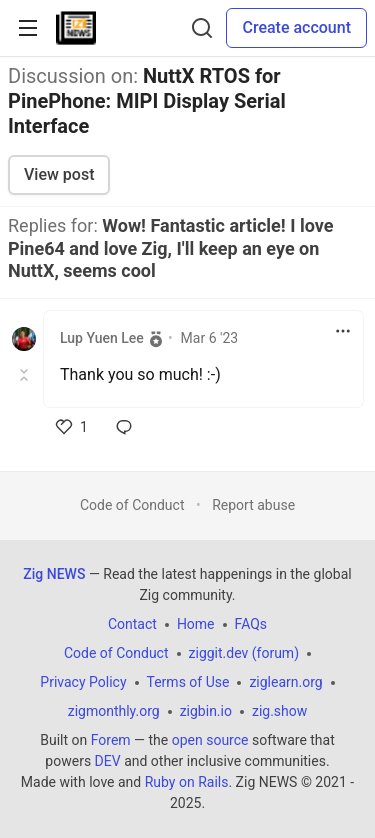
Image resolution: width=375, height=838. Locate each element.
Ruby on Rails (187, 782)
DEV (108, 761)
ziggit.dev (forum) (244, 653)
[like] (72, 427)
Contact (132, 624)
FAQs (251, 624)
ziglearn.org (285, 682)
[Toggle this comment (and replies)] (25, 375)
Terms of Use (188, 682)
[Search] (202, 28)
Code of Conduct (132, 505)
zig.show (279, 711)
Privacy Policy (83, 682)
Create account (296, 27)
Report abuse (253, 505)
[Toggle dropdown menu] (343, 331)
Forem (111, 740)
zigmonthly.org (114, 711)
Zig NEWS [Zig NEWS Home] (54, 574)
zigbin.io (206, 711)
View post (59, 174)
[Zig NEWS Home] (76, 28)
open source (210, 740)
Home (196, 624)
